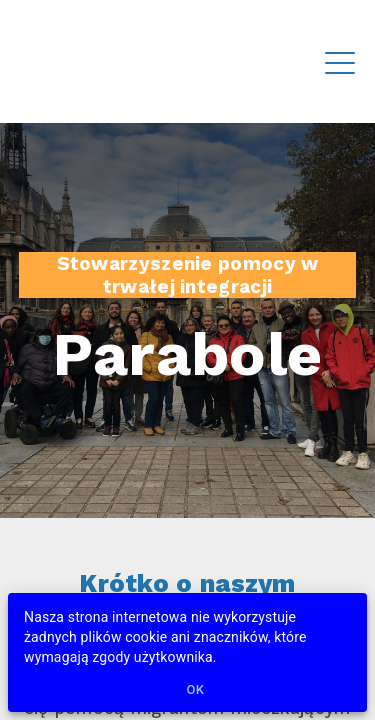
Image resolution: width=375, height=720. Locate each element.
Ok (196, 690)
